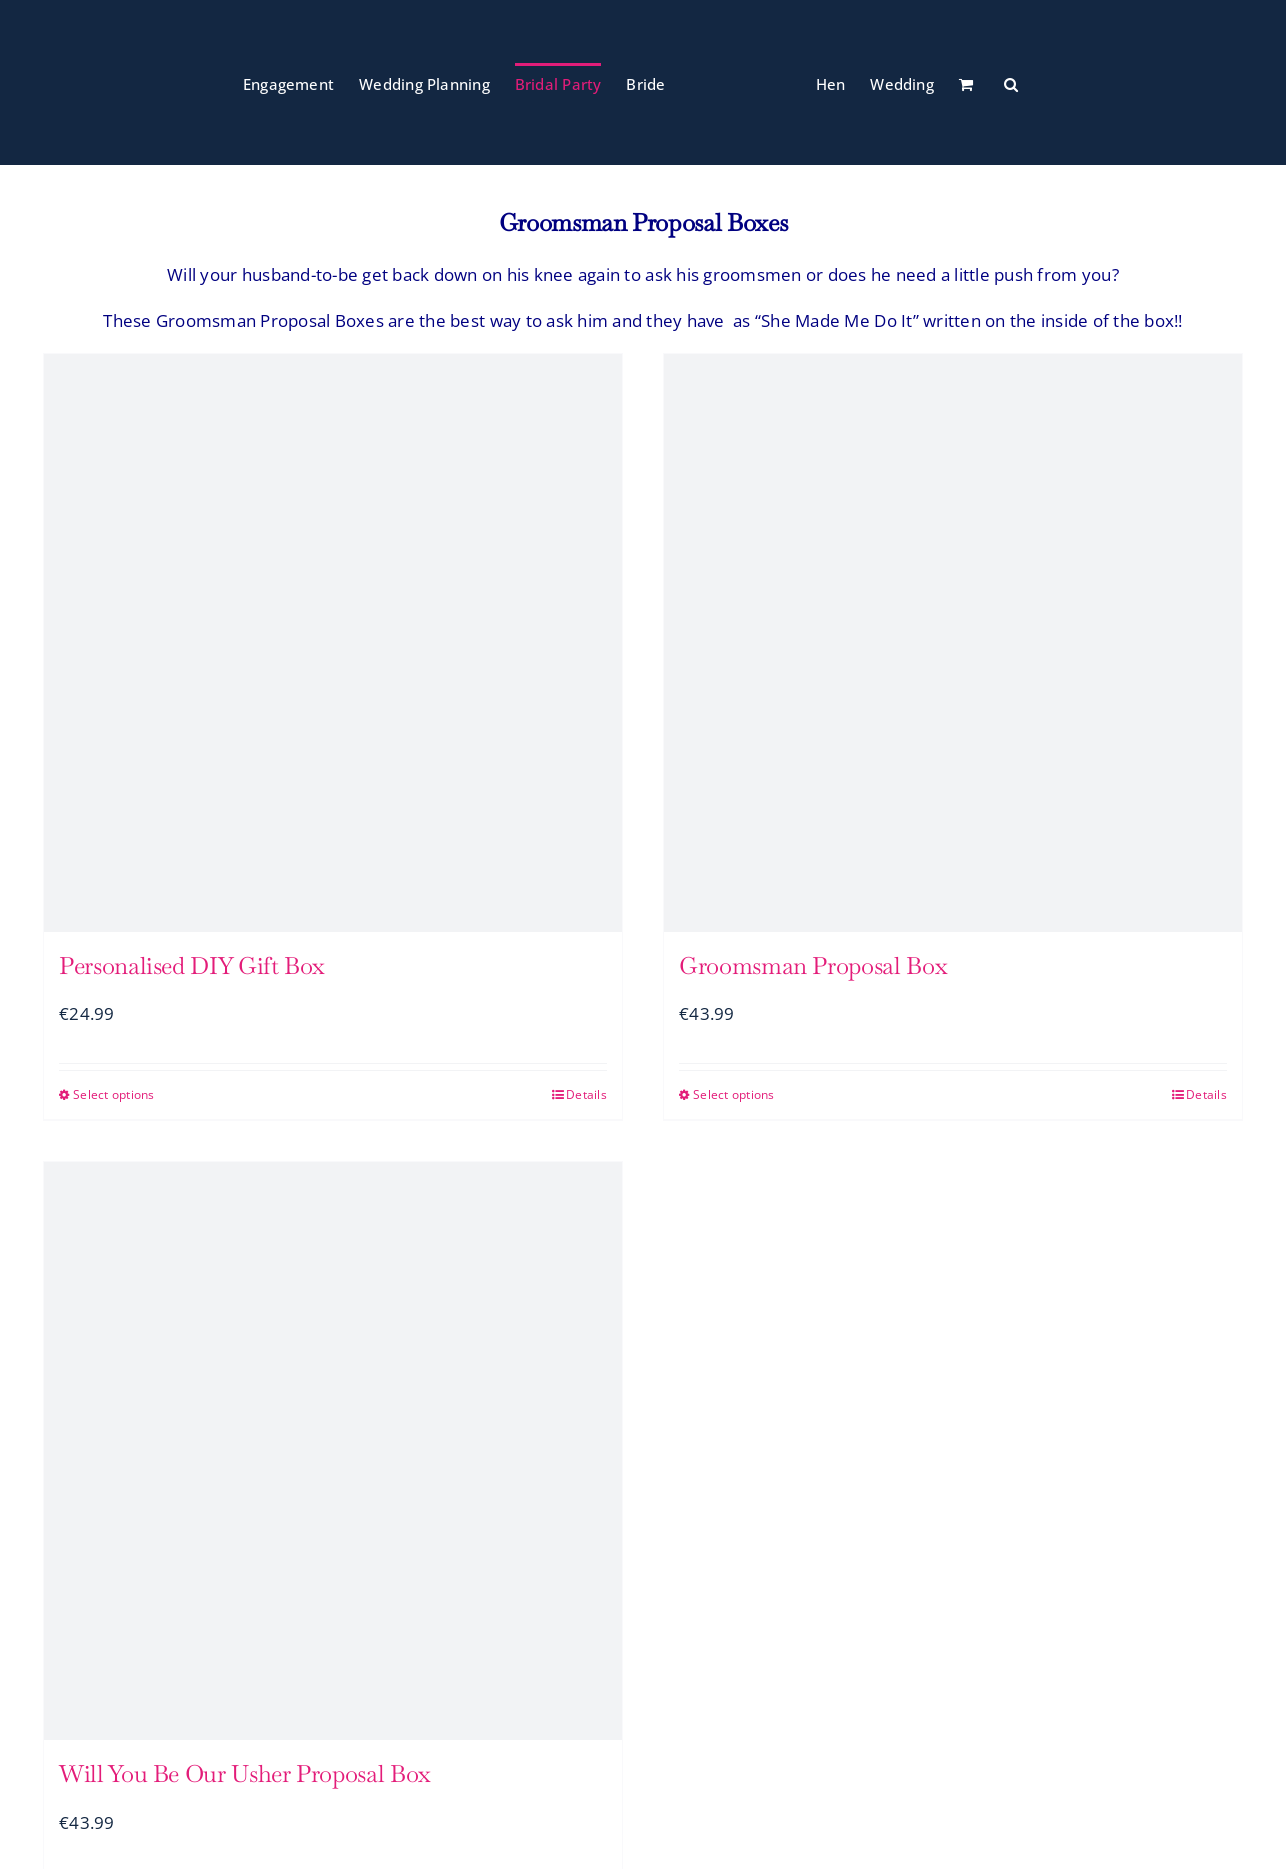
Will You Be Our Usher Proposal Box (245, 1773)
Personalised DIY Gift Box (192, 965)
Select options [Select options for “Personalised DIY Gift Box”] (114, 1094)
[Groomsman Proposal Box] (953, 643)
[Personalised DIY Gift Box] (333, 643)
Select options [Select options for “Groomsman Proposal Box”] (734, 1094)
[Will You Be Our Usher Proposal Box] (333, 1451)
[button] (1011, 83)
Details (586, 1094)
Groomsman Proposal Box (813, 965)
